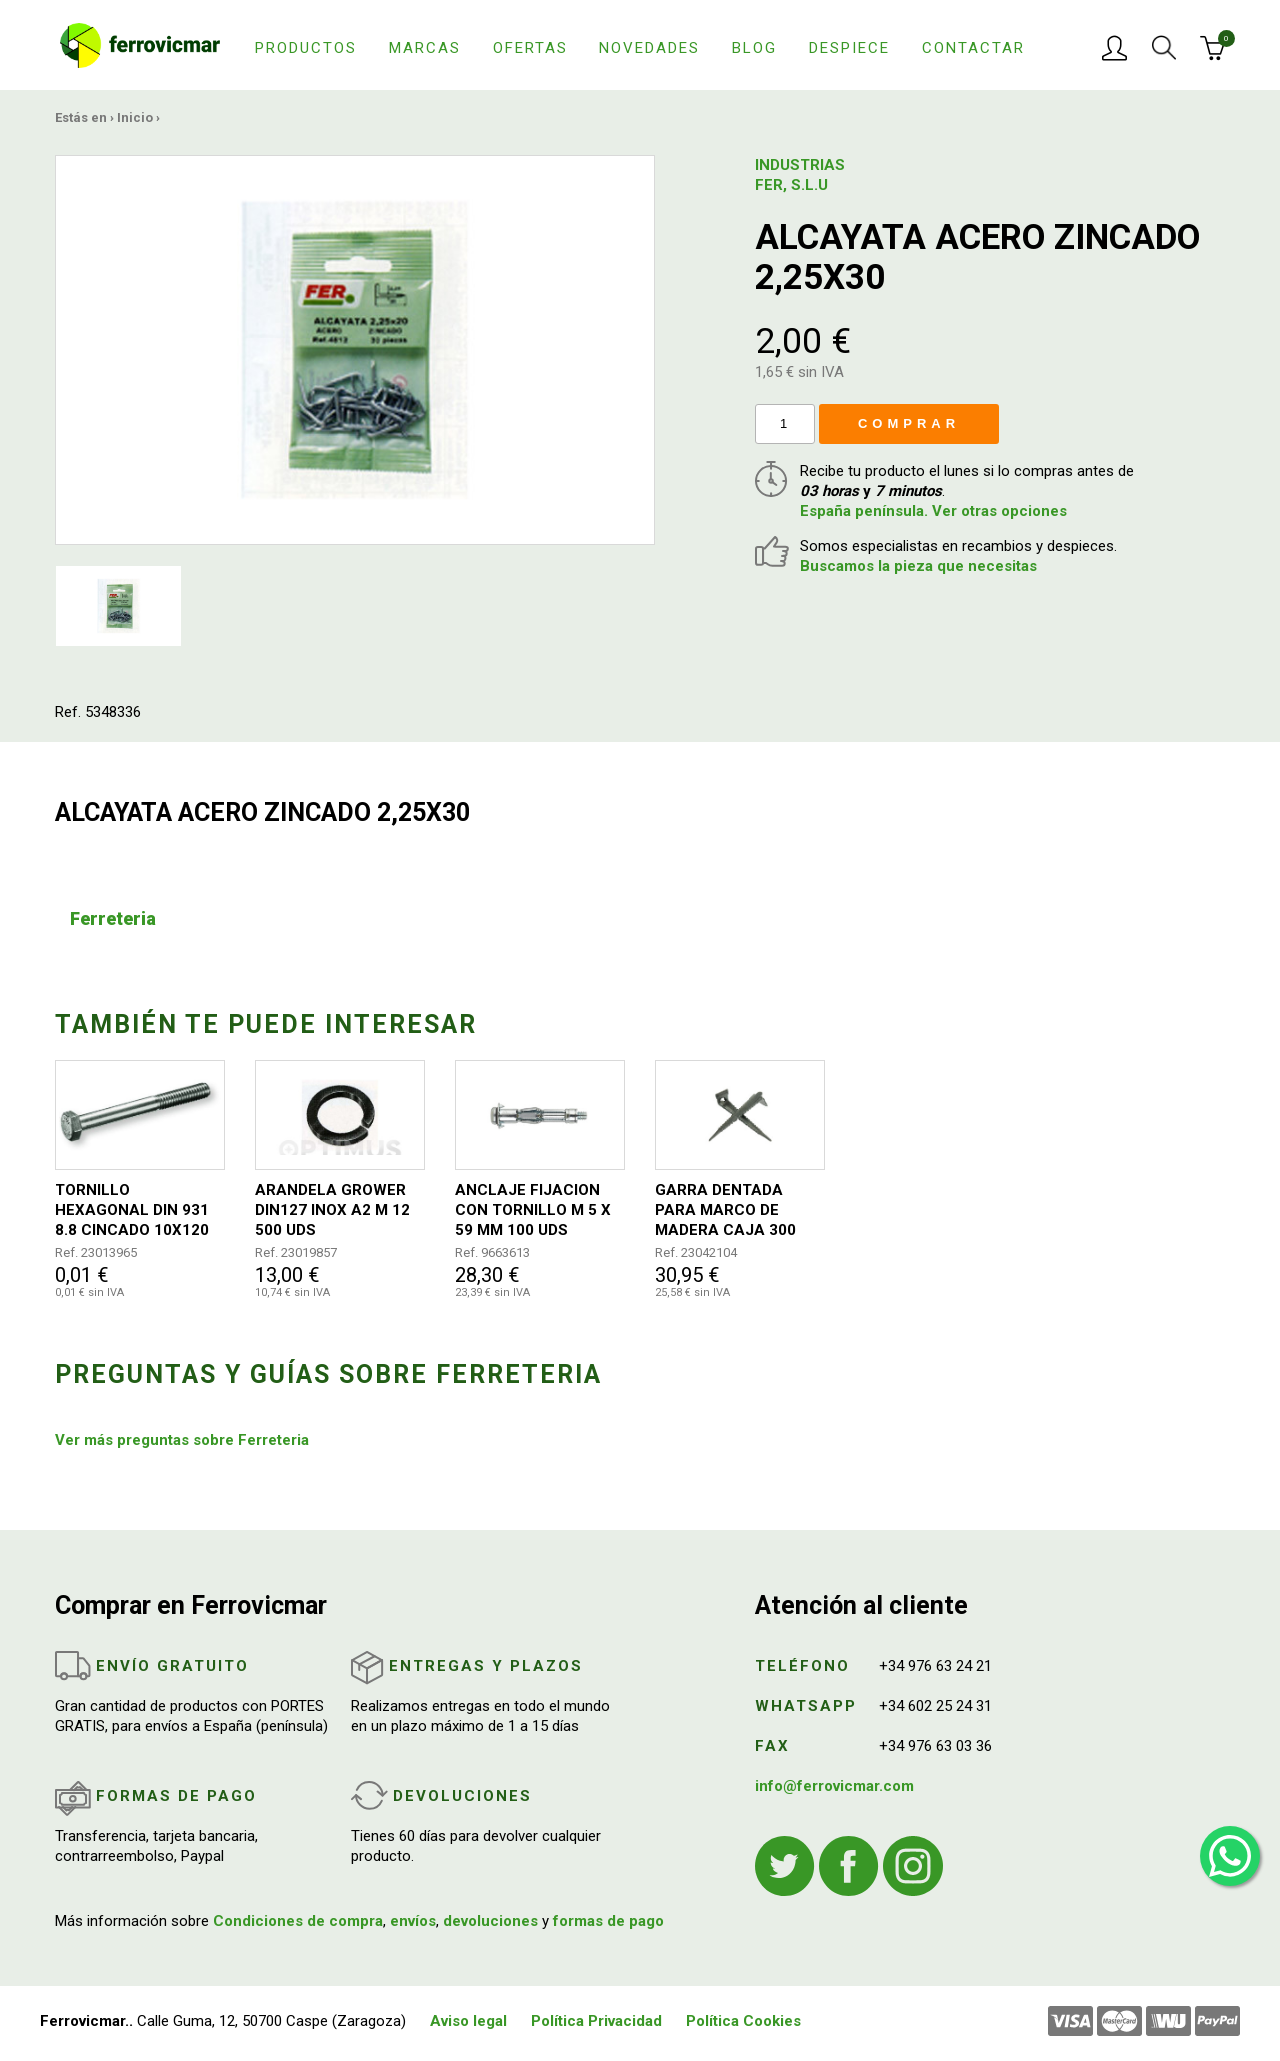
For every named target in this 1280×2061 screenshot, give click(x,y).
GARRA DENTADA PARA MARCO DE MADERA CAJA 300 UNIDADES (725, 1210)
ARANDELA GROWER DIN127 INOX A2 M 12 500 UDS (332, 1210)
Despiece (849, 48)
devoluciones (490, 1921)
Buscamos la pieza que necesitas (918, 566)
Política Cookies (743, 2021)
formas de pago (608, 1921)
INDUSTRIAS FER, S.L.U (800, 175)
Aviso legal (468, 2021)
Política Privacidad (596, 2021)
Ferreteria (113, 918)
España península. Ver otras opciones (933, 511)
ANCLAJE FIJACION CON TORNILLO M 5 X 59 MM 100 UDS (533, 1210)
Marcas (425, 48)
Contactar (973, 48)
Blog (754, 48)
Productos (306, 48)
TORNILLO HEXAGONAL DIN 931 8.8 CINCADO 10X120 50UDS (132, 1210)
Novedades (649, 48)
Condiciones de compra (298, 1921)
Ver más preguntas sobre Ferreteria (182, 1440)
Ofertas (530, 48)
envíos (413, 1921)
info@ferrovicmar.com (834, 1786)
